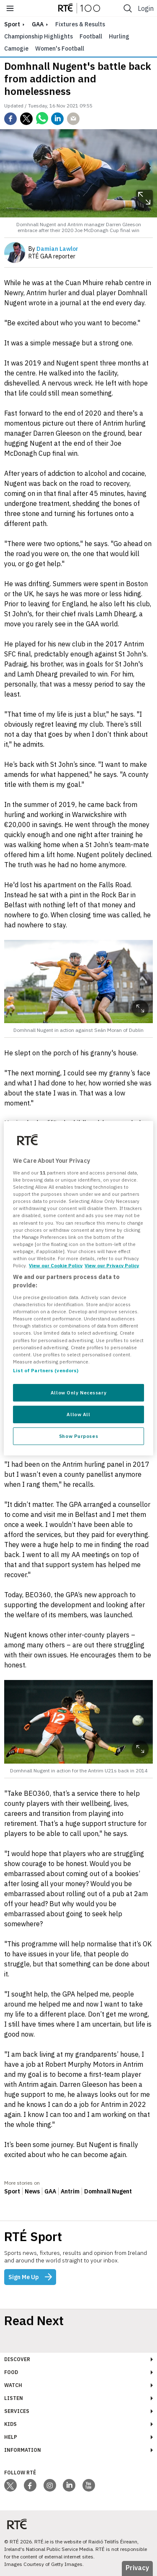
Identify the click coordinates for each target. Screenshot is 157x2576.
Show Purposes (78, 1436)
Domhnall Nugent (108, 2191)
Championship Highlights (38, 36)
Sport (12, 2191)
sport (12, 24)
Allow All (78, 1414)
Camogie (16, 48)
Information (22, 2450)
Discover (17, 2359)
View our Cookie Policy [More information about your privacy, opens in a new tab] (55, 1265)
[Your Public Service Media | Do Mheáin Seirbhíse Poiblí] (16, 2524)
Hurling (119, 36)
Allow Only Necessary (78, 1392)
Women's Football (59, 48)
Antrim (70, 2191)
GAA (38, 24)
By (53, 249)
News (32, 2191)
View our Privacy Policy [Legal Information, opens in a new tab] (112, 1265)
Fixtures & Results (80, 24)
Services (16, 2411)
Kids (10, 2424)
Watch (13, 2385)
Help (10, 2437)
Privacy (137, 2567)
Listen (13, 2398)
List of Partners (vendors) (45, 1370)
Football (91, 36)
